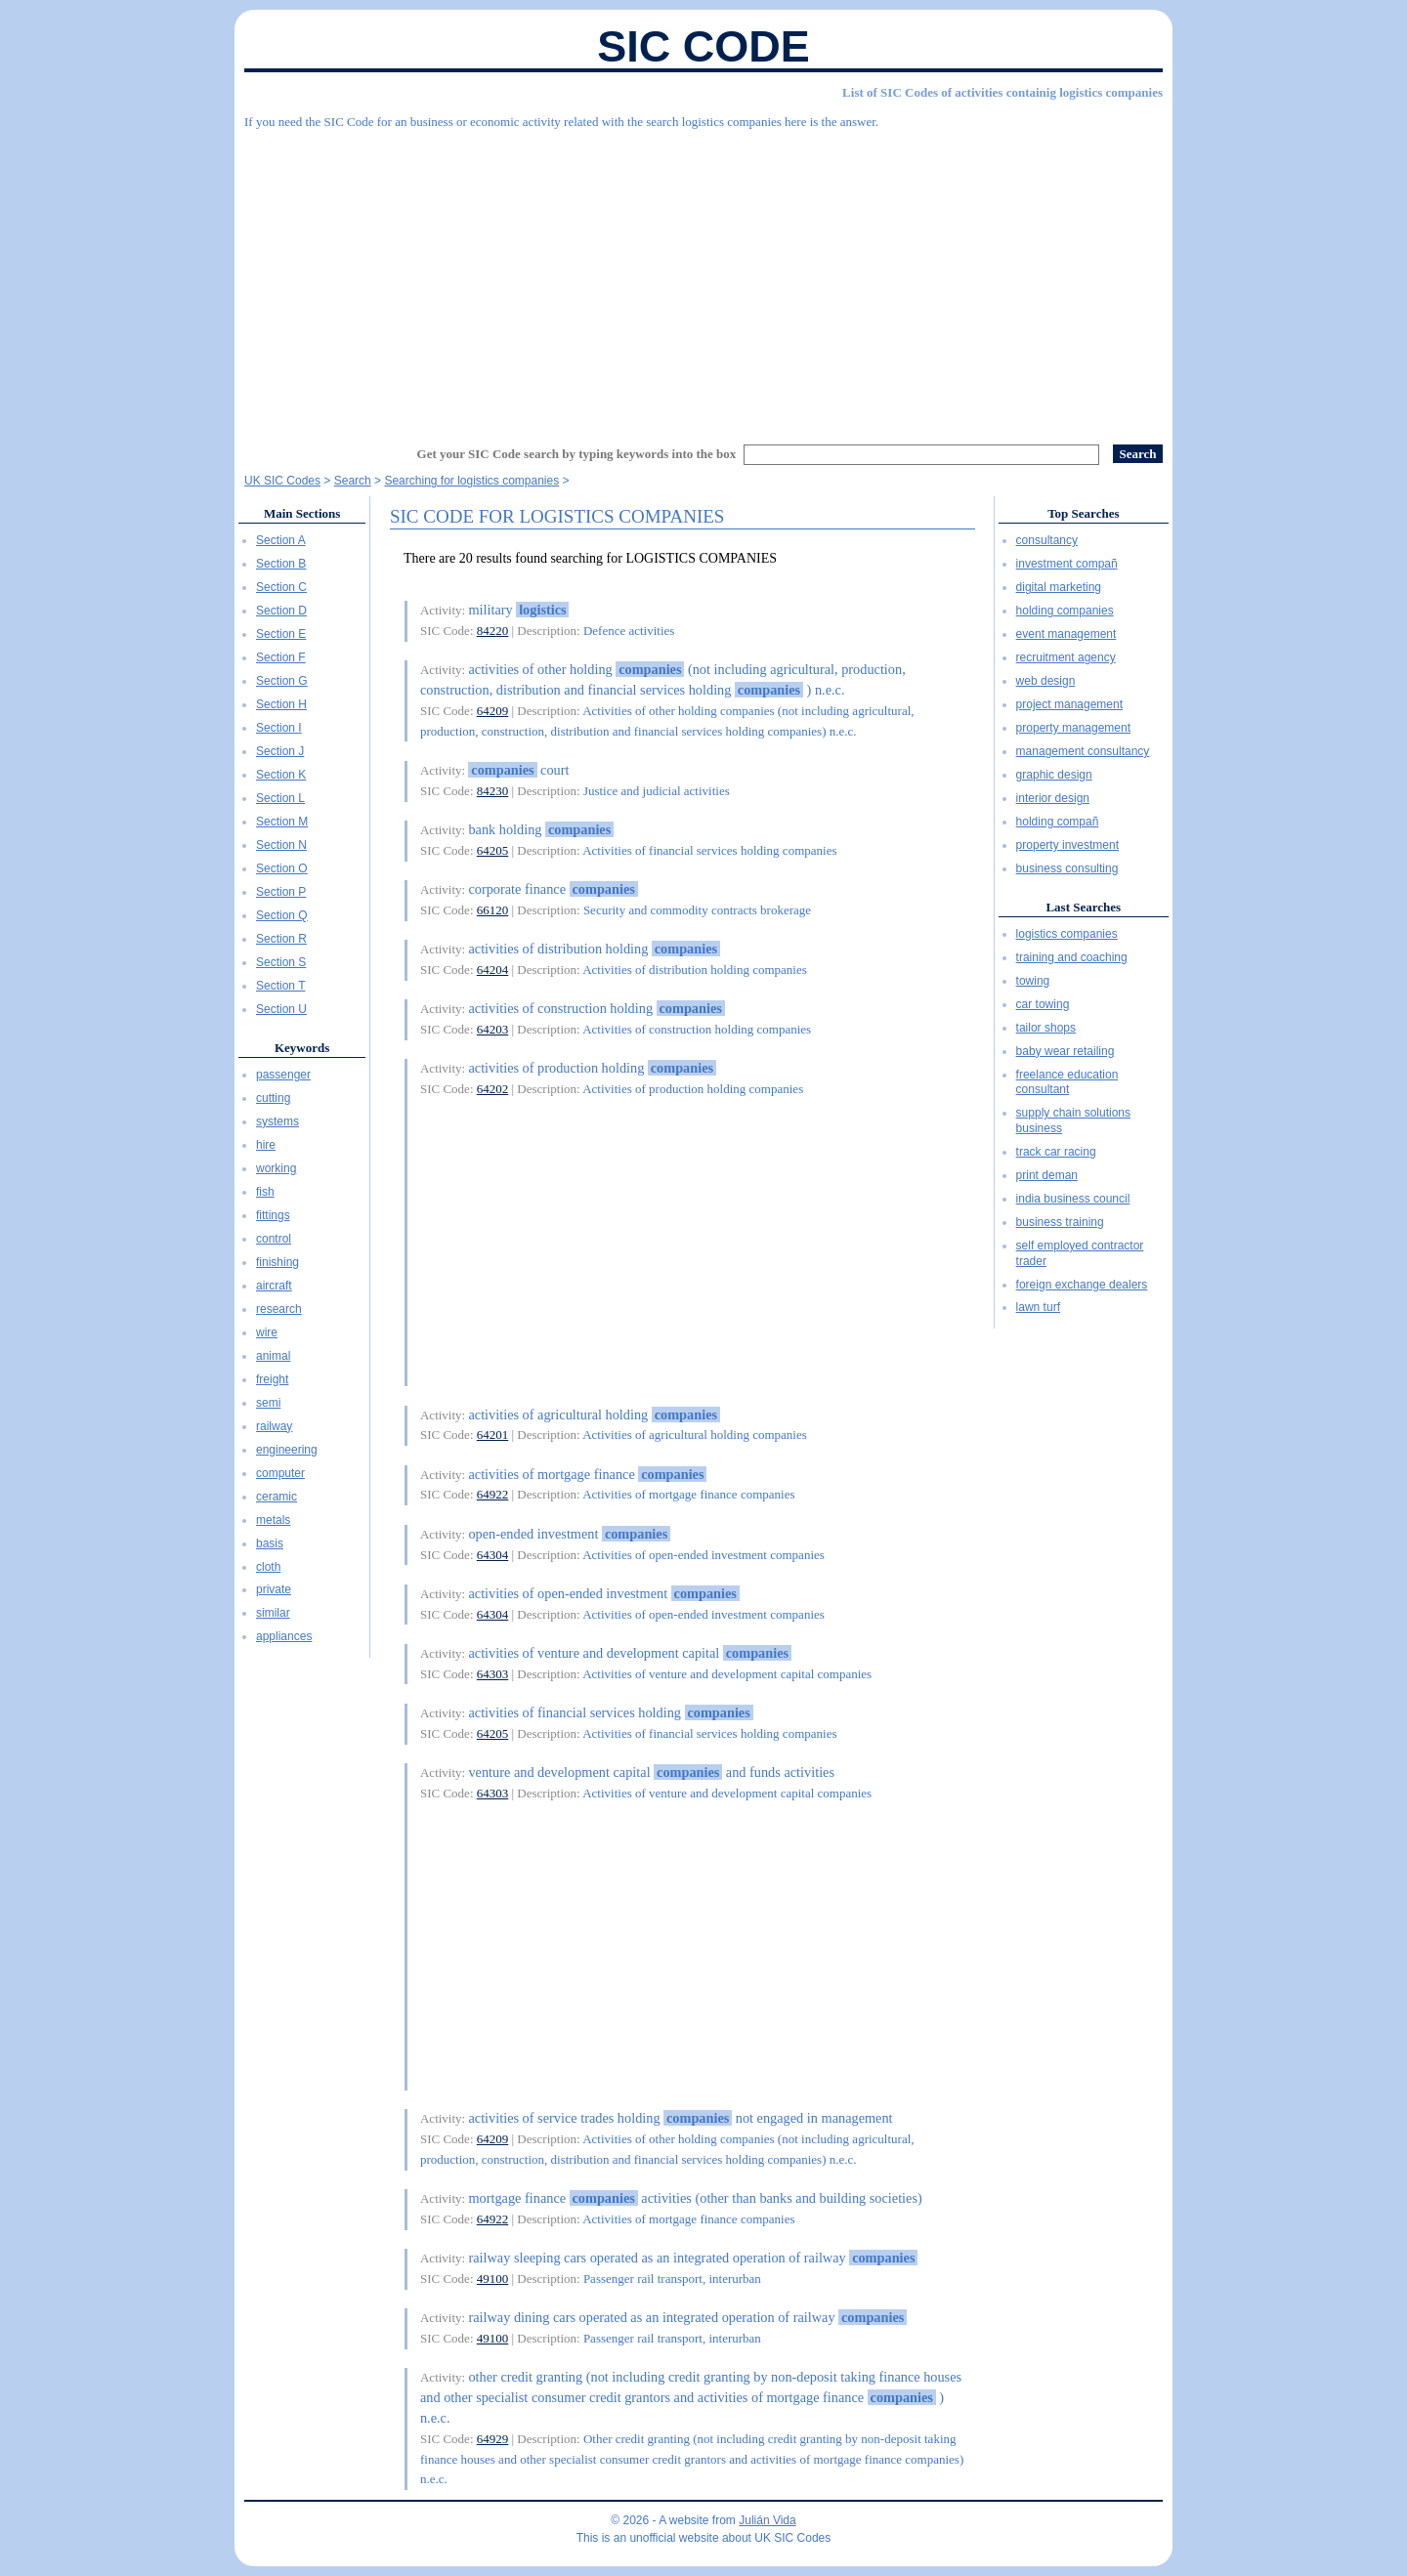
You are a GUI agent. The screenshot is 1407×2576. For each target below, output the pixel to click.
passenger (283, 1074)
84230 (493, 790)
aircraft (274, 1285)
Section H (281, 704)
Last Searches (1083, 907)
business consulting (1067, 868)
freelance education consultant (1067, 1082)
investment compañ (1067, 563)
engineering (287, 1450)
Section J (280, 751)
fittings (273, 1215)
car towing (1043, 1004)
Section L (280, 798)
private (273, 1589)
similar (273, 1613)
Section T (280, 985)
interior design (1052, 798)
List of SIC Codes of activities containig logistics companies (1002, 92)
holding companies (1065, 610)
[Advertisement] (703, 278)
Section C (281, 587)
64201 (493, 1434)
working (276, 1168)
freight (272, 1379)
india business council (1073, 1198)
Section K (281, 774)
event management (1066, 634)
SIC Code (703, 46)
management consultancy (1083, 751)
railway (274, 1426)
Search (352, 480)
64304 (493, 1554)
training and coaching (1072, 957)
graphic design (1054, 774)
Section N (281, 845)
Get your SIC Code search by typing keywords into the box (577, 453)
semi (268, 1403)
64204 (493, 969)
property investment (1067, 845)
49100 (493, 2278)
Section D (281, 610)
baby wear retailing (1065, 1051)
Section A (281, 540)
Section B (281, 563)
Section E (281, 634)
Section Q (282, 915)
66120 (493, 910)
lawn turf (1038, 1307)
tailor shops (1046, 1028)
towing (1033, 981)
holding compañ (1057, 821)
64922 (493, 1494)
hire (266, 1145)
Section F (281, 657)
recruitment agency (1066, 657)
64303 (493, 1674)
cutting (273, 1098)
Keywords (302, 1047)
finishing (277, 1262)
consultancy (1047, 540)
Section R (281, 939)
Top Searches (1083, 513)
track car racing (1056, 1152)
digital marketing (1058, 587)
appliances (284, 1636)
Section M (282, 821)
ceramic (276, 1496)
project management (1069, 704)
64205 (493, 850)
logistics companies (1067, 934)
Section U (281, 1009)
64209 (493, 710)
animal (273, 1356)
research (279, 1309)
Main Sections (302, 513)
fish (265, 1192)
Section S (281, 962)
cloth (268, 1567)
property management (1073, 728)
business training (1060, 1222)
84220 (493, 630)
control (273, 1239)
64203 (493, 1029)
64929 (493, 2438)
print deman (1047, 1175)
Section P (281, 892)
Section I (279, 728)
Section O (282, 868)
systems (277, 1121)
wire (266, 1332)
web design (1046, 681)
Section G (282, 681)
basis (269, 1543)
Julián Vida (767, 2520)
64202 (493, 1088)
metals (273, 1520)
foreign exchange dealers (1082, 1284)
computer (280, 1473)
